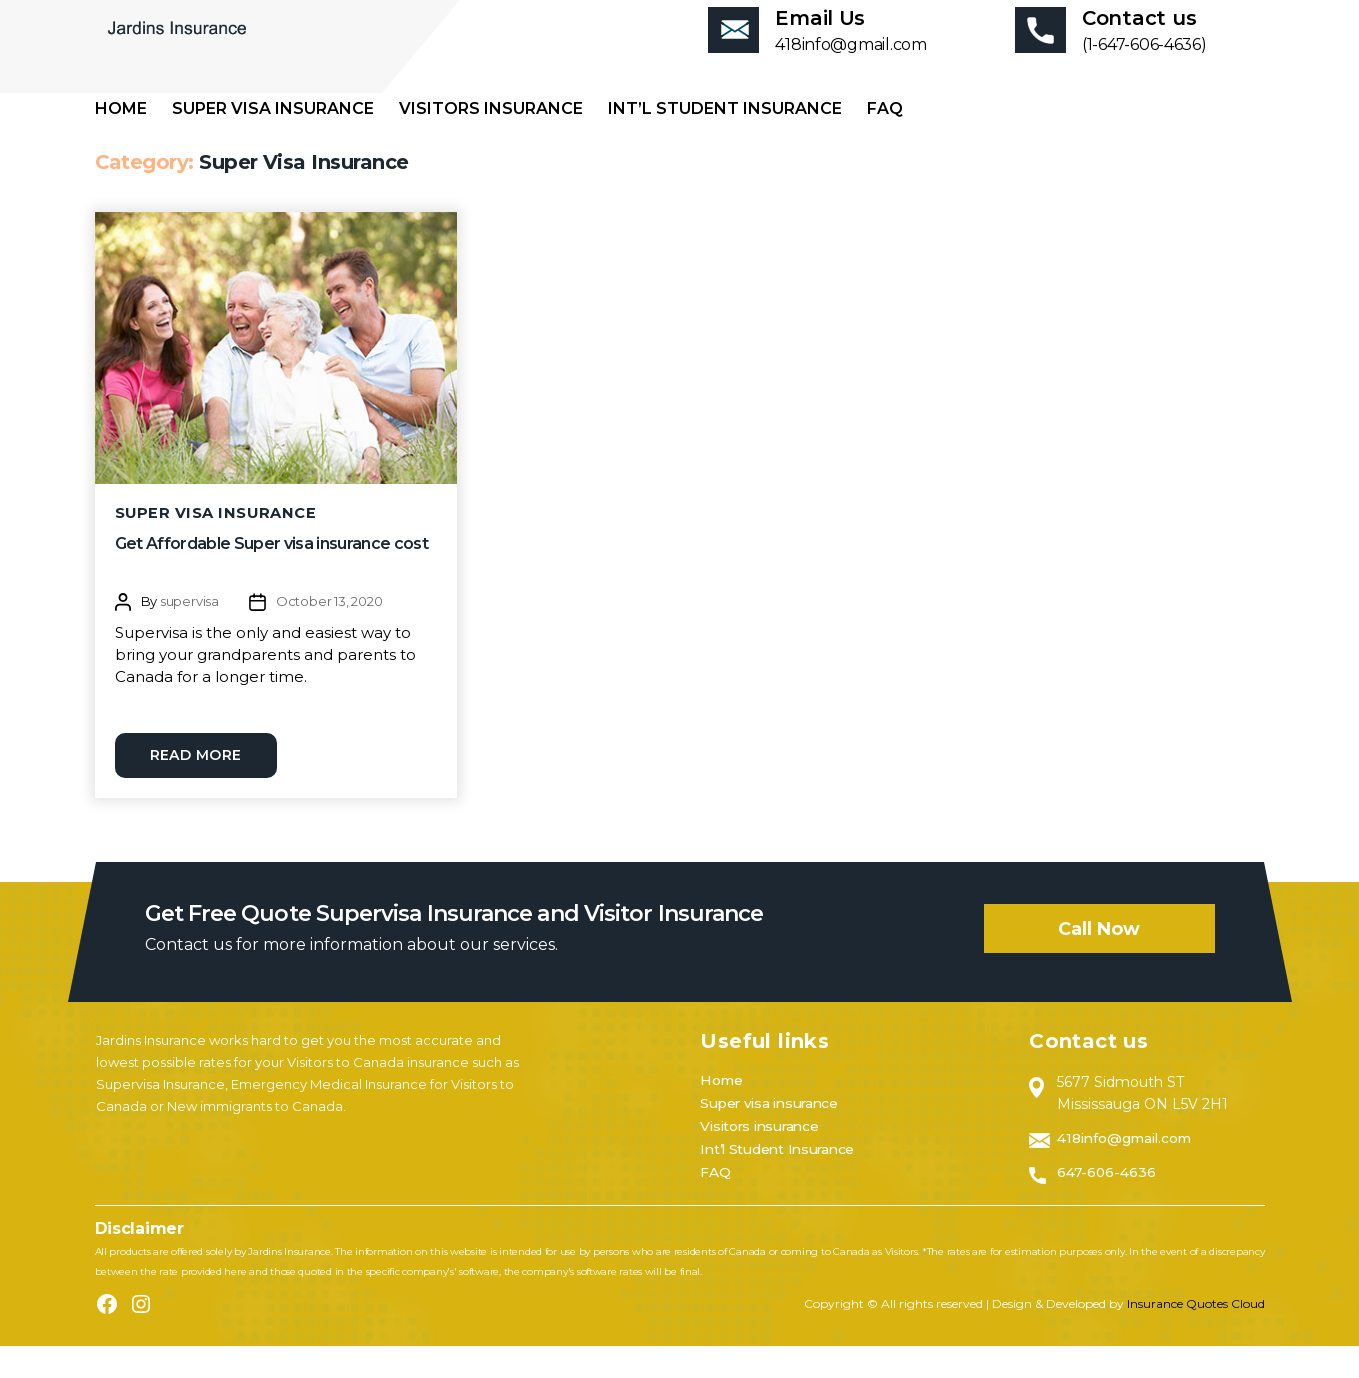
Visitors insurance (491, 138)
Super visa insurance (273, 138)
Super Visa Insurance (217, 543)
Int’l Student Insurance (725, 138)
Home (121, 138)
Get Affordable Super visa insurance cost (271, 574)
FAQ (885, 138)
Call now (1099, 961)
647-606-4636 (1107, 1204)
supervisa (189, 632)
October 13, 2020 (329, 632)
